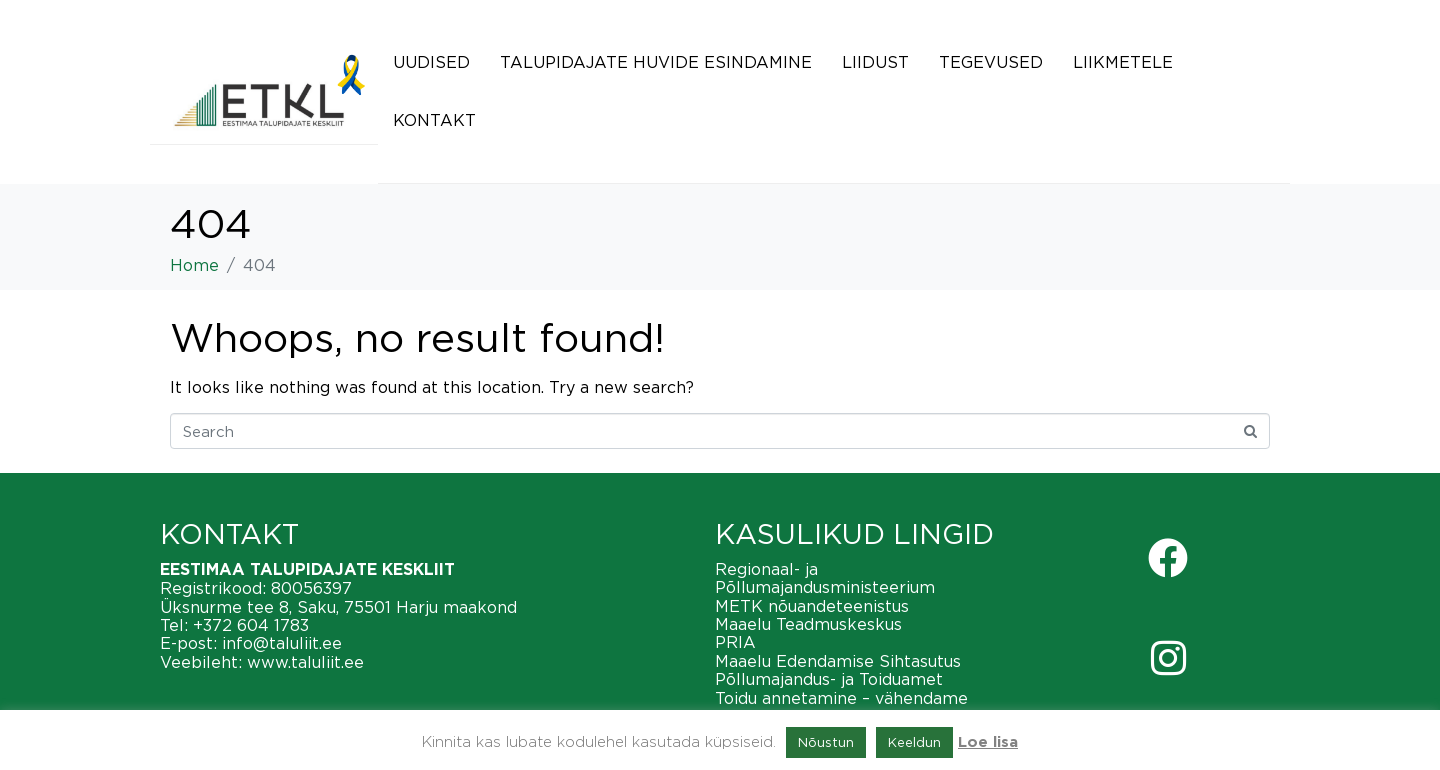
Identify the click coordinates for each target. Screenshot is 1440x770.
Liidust (875, 62)
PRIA (735, 642)
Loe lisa (988, 742)
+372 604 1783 (251, 625)
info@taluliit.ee (282, 643)
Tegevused (991, 62)
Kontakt (434, 120)
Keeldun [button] (914, 742)
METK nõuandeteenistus (812, 606)
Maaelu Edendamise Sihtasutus (838, 661)
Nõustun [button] (826, 742)
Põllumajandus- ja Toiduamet (829, 679)
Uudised (431, 62)
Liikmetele (1123, 62)
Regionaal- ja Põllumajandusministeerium (825, 578)
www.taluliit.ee (305, 662)
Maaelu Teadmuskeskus (808, 624)
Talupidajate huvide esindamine (656, 62)
